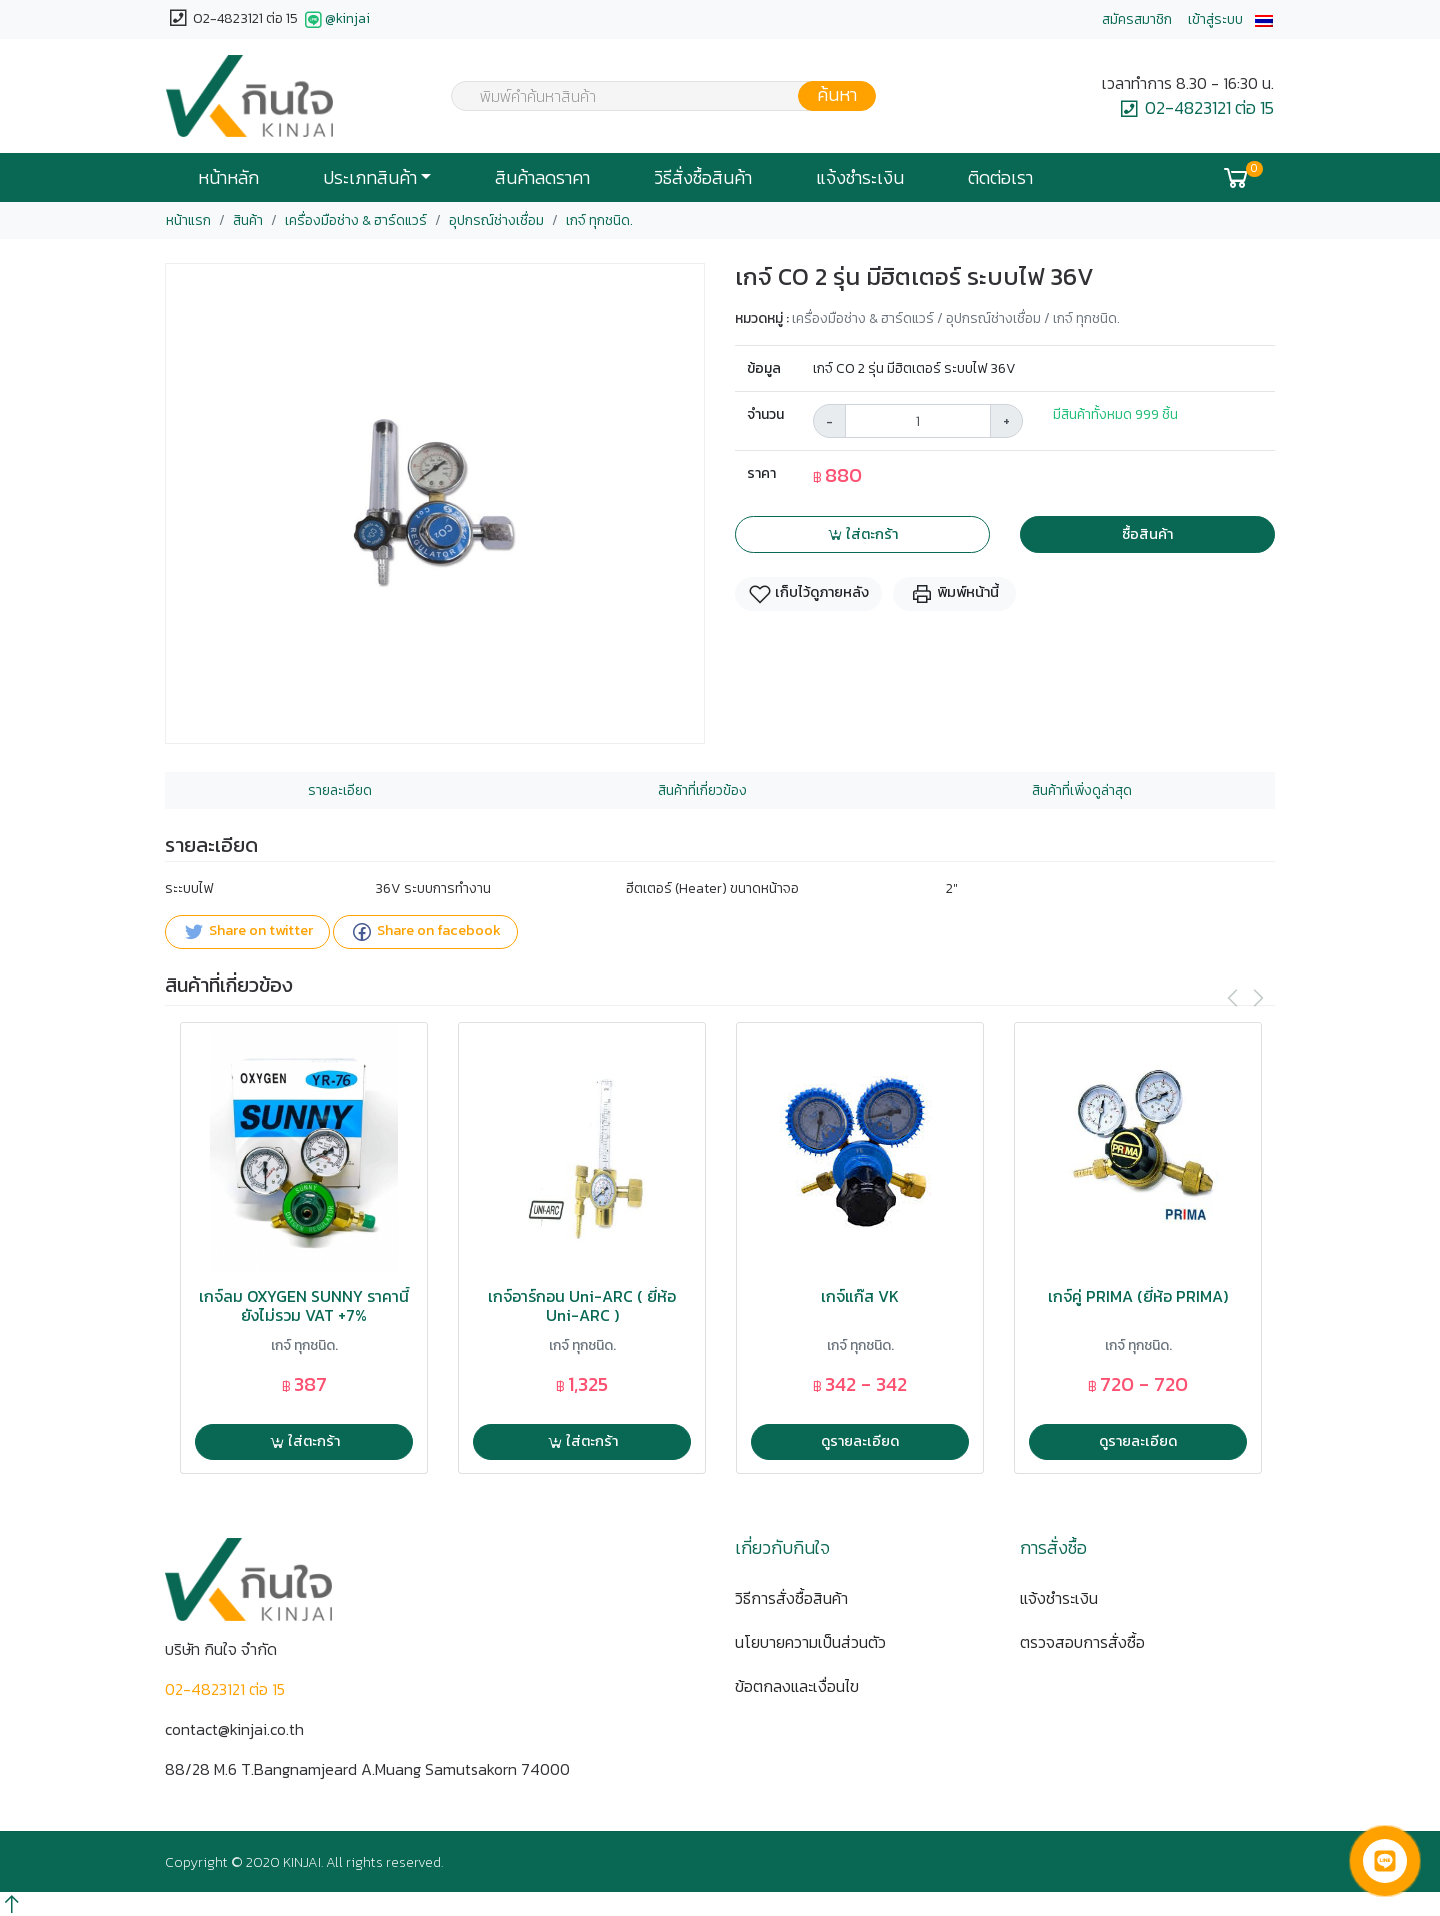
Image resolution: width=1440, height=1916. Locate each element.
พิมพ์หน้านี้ (954, 593)
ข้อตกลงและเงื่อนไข (797, 1686)
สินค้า (248, 220)
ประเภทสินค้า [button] (370, 178)
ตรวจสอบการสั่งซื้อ (1082, 1642)
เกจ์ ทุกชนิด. (599, 220)
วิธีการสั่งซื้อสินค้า (791, 1598)
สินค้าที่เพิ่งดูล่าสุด (1082, 790)
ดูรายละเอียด (860, 1441)
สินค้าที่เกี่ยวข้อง (702, 790)
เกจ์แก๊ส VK (860, 1296)
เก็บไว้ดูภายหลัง (808, 593)
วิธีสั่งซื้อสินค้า (703, 178)
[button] (1264, 19)
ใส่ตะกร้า (862, 534)
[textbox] (651, 98)
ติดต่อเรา (1000, 178)
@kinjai (335, 20)
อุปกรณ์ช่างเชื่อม (496, 220)
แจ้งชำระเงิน (860, 178)
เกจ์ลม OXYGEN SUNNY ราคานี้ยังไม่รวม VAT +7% (304, 1306)
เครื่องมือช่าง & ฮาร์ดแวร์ (356, 220)
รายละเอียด (340, 790)
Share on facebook (425, 932)
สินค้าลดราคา (542, 178)
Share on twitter (247, 932)
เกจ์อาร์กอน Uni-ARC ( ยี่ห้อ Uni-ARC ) (582, 1306)
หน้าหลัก (228, 178)
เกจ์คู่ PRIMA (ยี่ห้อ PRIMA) (1138, 1296)
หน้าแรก (188, 220)
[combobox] (651, 96)
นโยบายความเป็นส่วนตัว (810, 1642)
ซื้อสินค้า (1147, 534)
